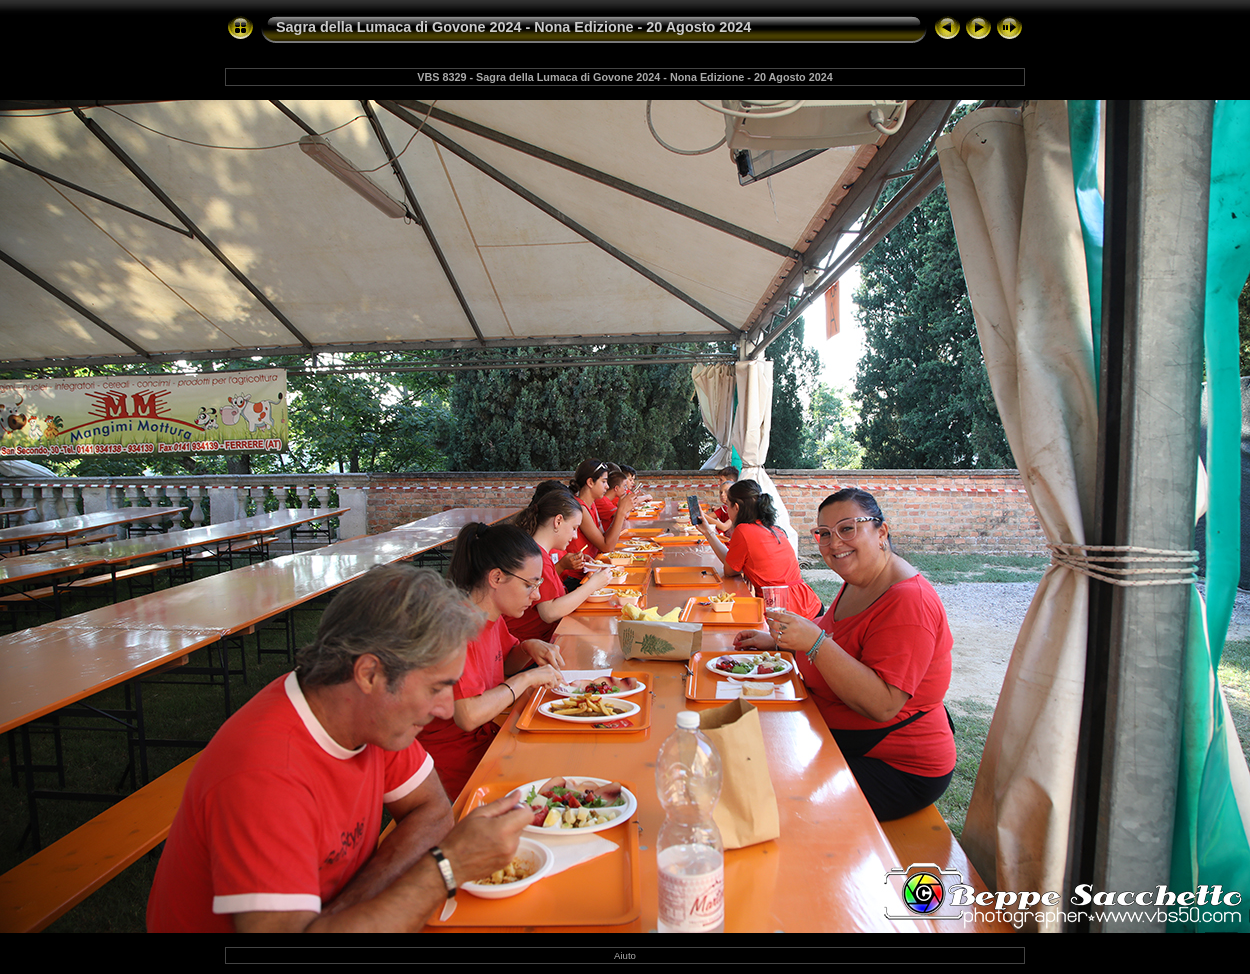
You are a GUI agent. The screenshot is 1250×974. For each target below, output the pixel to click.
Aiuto (625, 955)
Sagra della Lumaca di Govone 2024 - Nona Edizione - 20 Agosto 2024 (513, 27)
